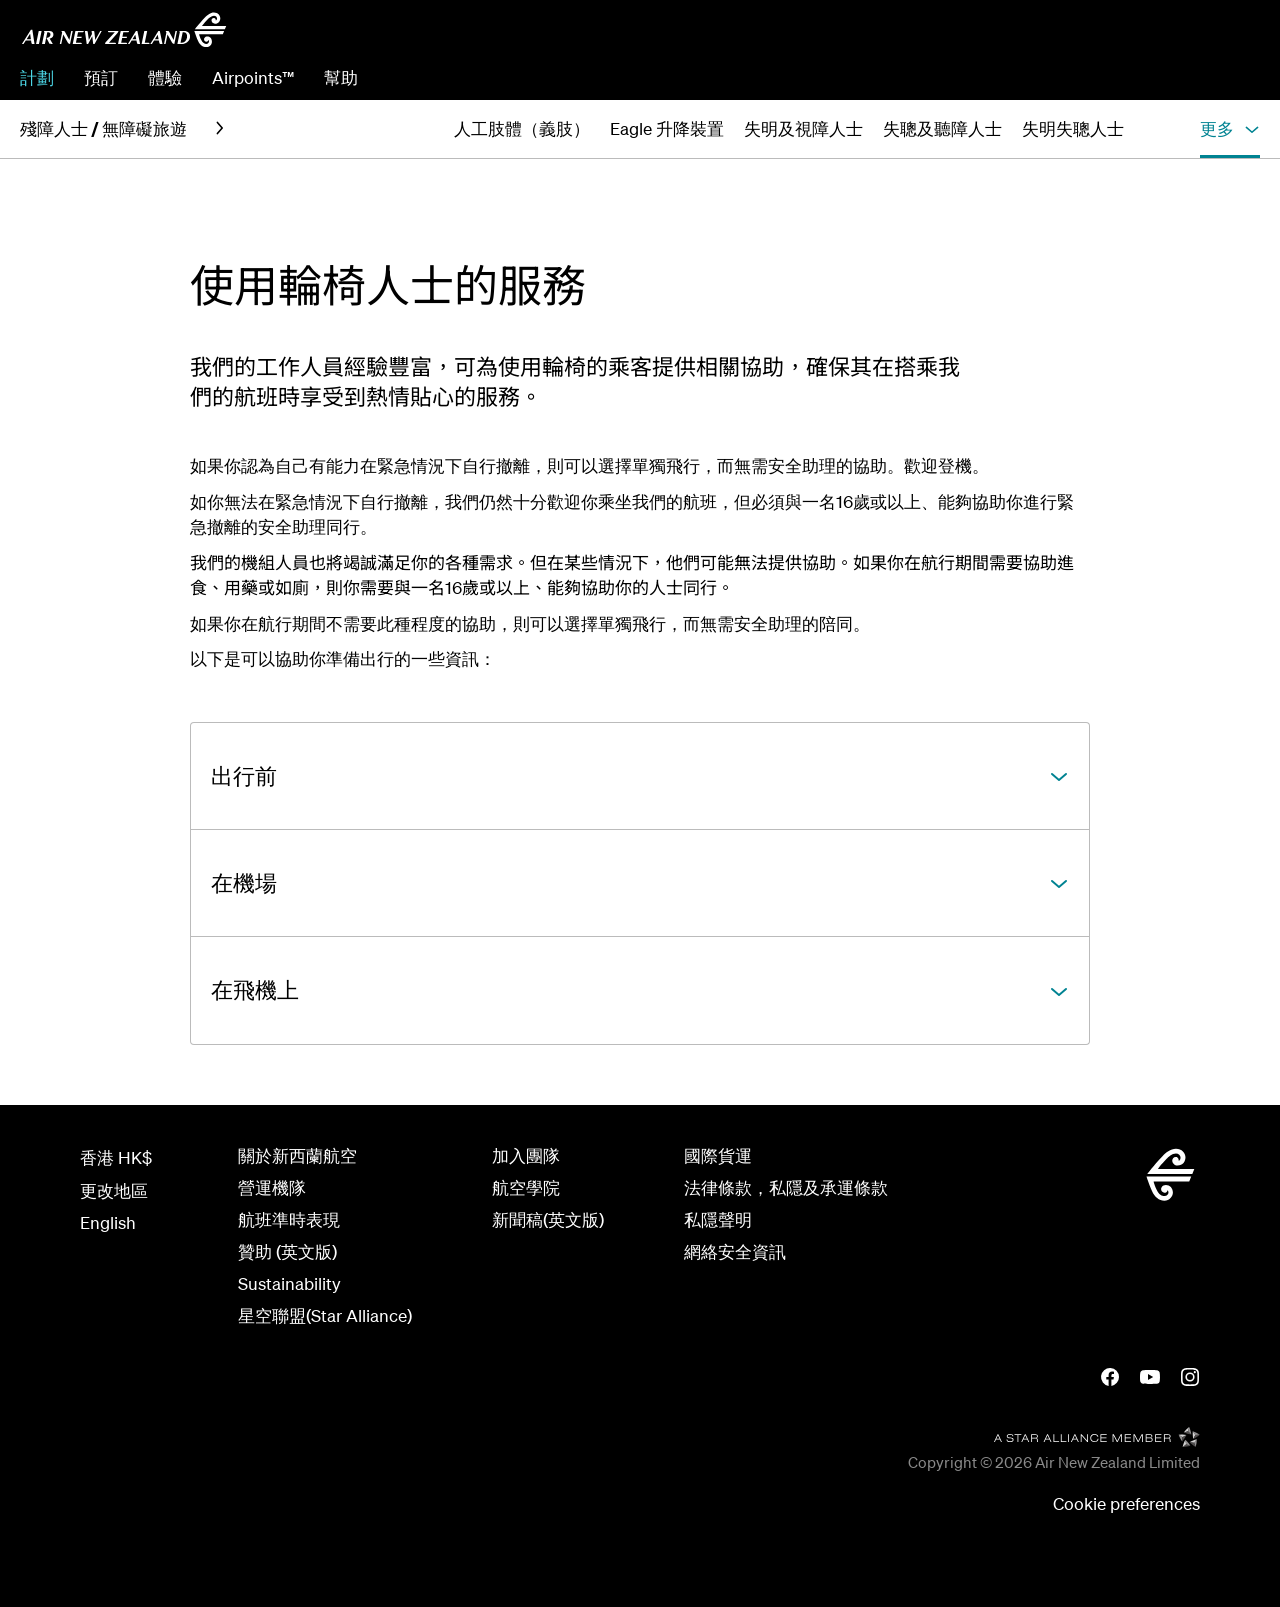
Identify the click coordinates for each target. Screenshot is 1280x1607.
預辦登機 (1172, 77)
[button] (1230, 129)
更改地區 (114, 1190)
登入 (1243, 77)
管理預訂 (1084, 77)
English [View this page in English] (108, 1222)
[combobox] (1117, 36)
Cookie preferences (1126, 1503)
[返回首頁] (124, 30)
